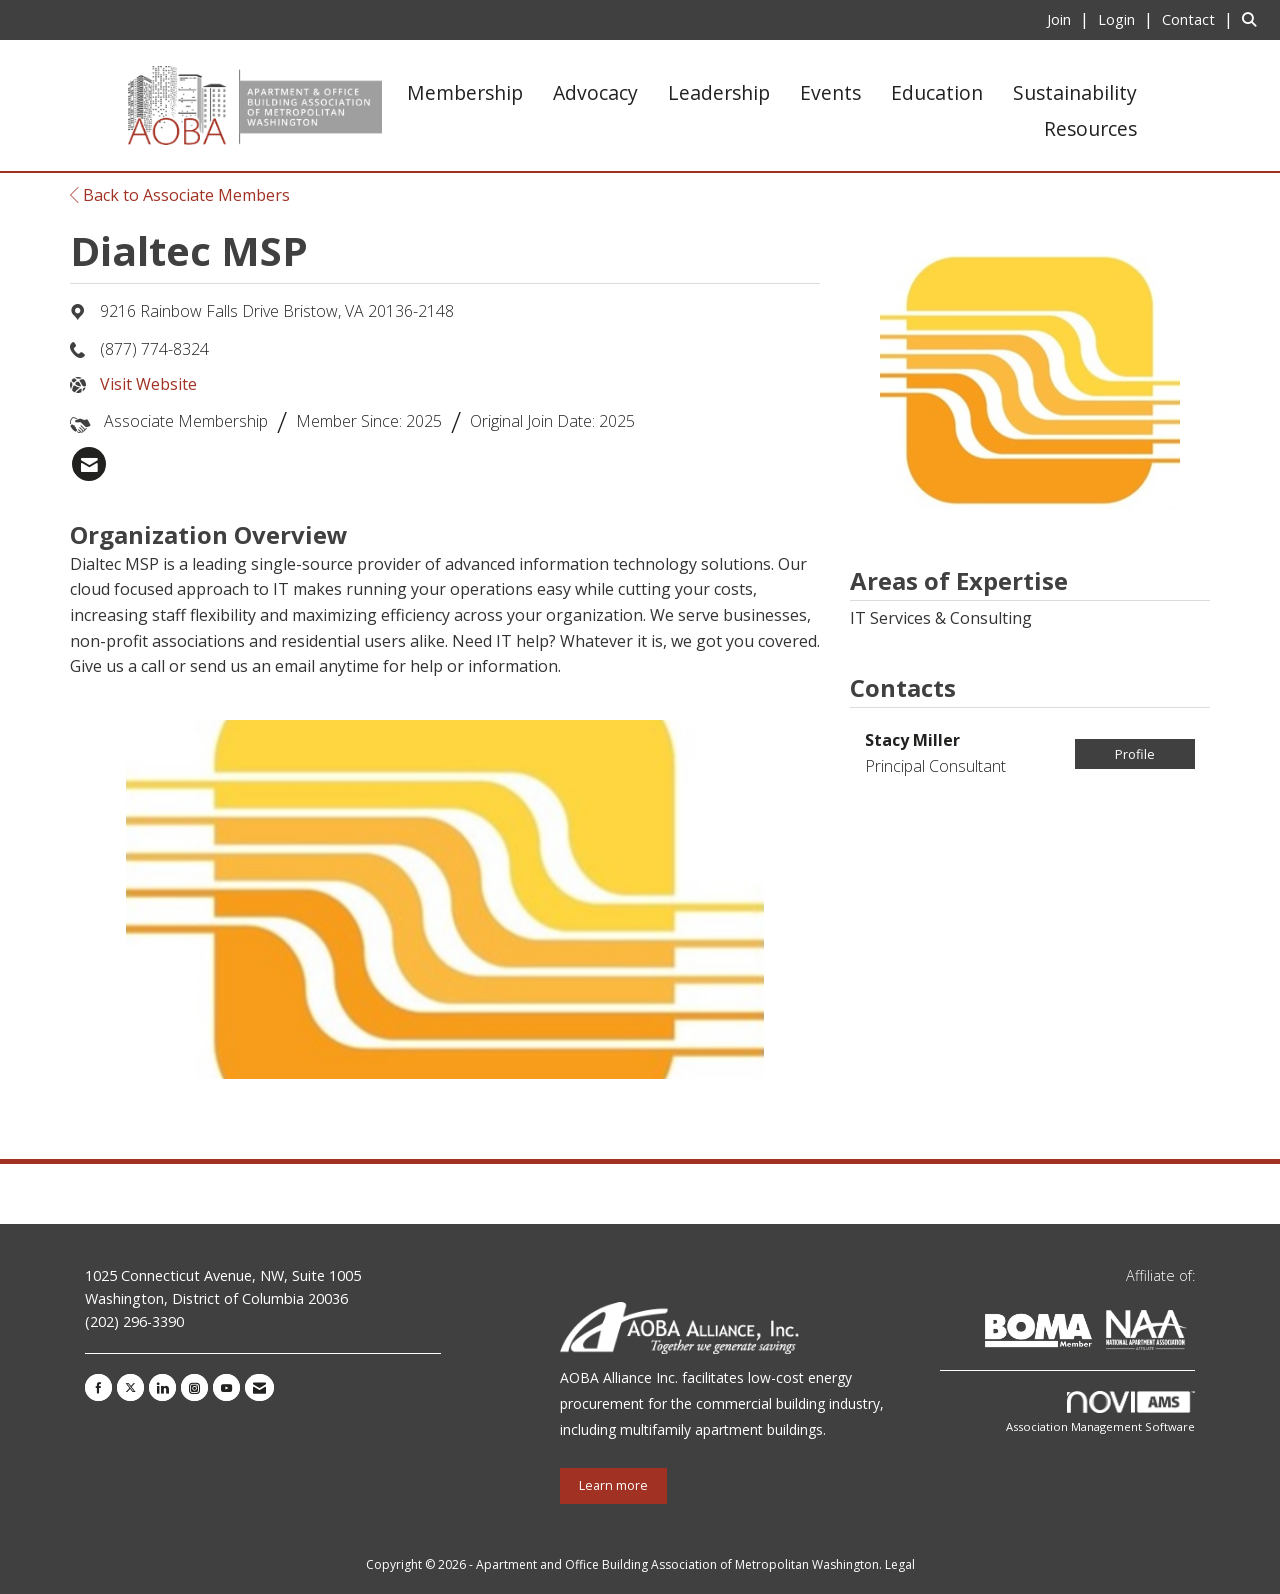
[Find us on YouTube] (226, 1387)
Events (830, 92)
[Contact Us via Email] (259, 1387)
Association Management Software (1100, 1412)
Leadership (719, 92)
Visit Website (148, 384)
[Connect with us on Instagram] (194, 1387)
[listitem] (1070, 19)
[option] (445, 899)
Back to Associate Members (180, 195)
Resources (1090, 128)
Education (937, 92)
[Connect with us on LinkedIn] (162, 1387)
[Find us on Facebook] (98, 1387)
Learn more (613, 1485)
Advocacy (595, 92)
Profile (1135, 754)
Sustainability (1075, 92)
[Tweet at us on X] (130, 1387)
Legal (900, 1564)
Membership (465, 92)
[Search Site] (1253, 19)
